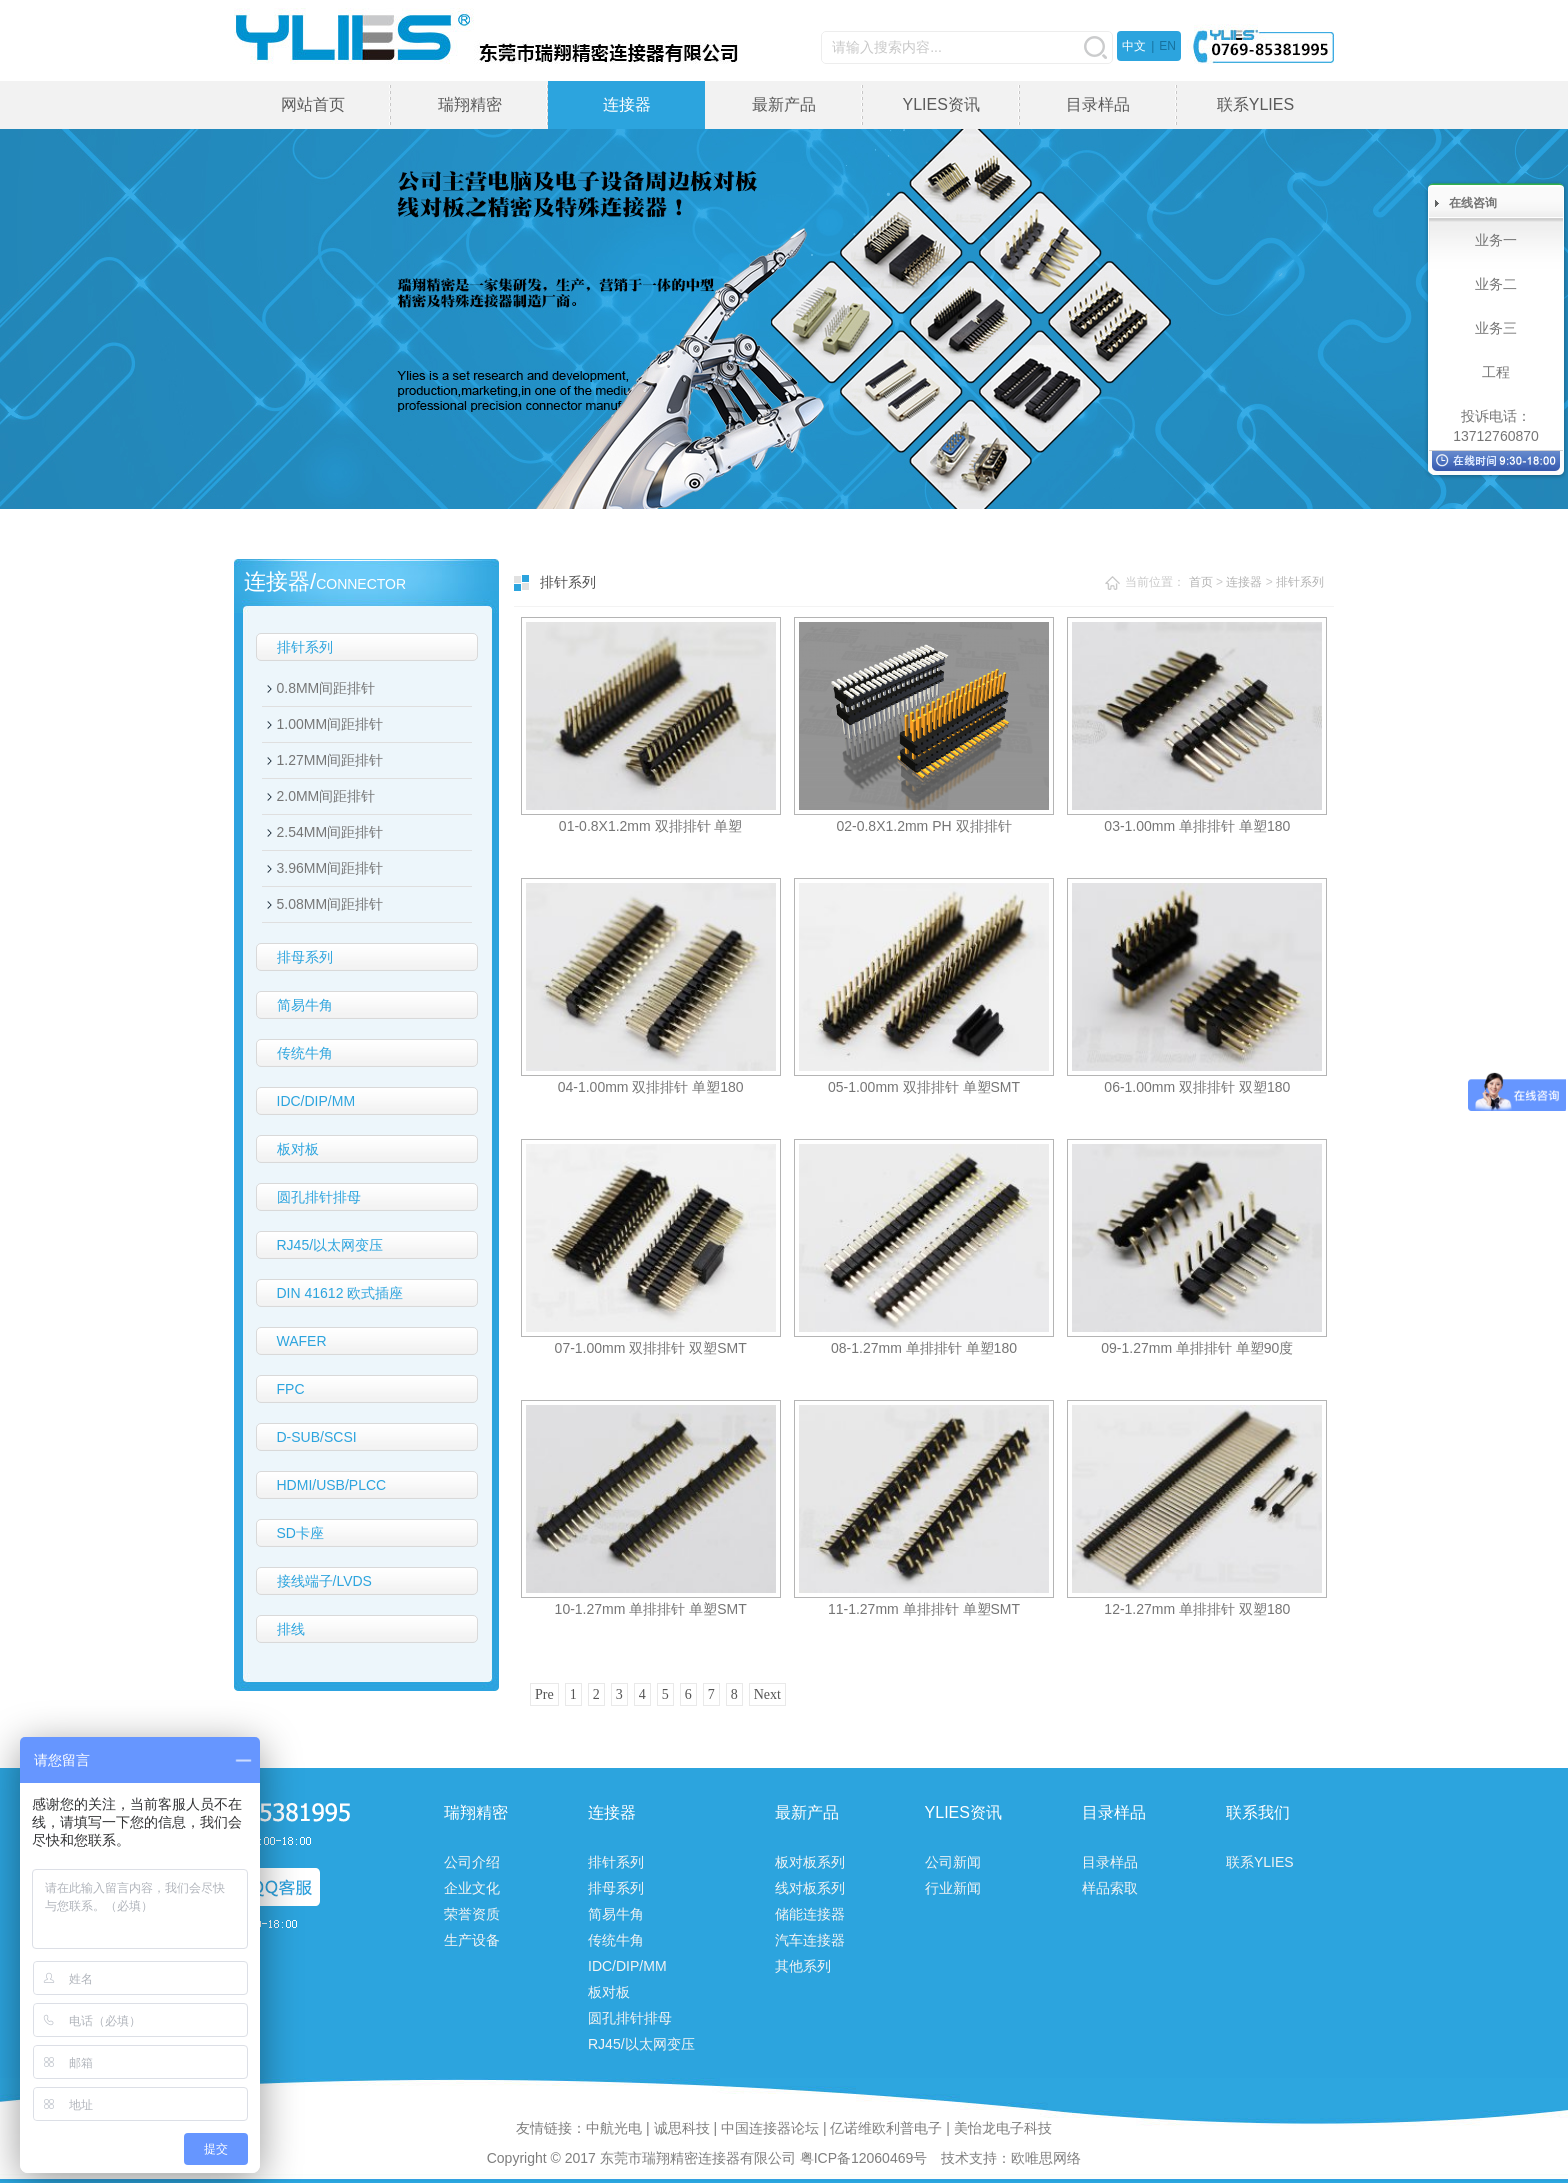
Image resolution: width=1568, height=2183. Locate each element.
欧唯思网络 (1046, 2158)
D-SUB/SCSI (317, 1437)
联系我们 (1258, 1812)
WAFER (302, 1341)
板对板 (298, 1149)
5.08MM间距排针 (330, 904)
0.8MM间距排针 (326, 688)
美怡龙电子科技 (1003, 2128)
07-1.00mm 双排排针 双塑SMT (651, 1348)
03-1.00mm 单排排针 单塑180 (1197, 826)
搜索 (1095, 47)
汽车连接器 (810, 1940)
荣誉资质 (472, 1914)
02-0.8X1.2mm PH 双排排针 (923, 826)
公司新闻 (953, 1862)
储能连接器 (810, 1914)
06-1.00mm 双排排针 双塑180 (1197, 1087)
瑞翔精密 (470, 104)
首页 (1201, 582)
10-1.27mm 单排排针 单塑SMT (651, 1609)
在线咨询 (1473, 203)
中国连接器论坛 (770, 2128)
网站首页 (313, 104)
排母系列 (305, 957)
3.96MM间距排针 (330, 868)
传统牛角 (305, 1053)
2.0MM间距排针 (326, 796)
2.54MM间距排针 (330, 832)
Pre (544, 1694)
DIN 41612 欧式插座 (340, 1293)
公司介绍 (472, 1862)
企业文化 (472, 1888)
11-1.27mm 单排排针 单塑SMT (924, 1609)
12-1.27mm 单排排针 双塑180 (1197, 1609)
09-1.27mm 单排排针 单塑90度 (1197, 1348)
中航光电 (614, 2128)
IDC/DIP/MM (316, 1101)
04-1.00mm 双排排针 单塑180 (651, 1087)
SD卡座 (300, 1533)
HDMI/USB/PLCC (332, 1485)
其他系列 (803, 1966)
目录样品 (1098, 104)
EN (1167, 46)
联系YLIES (1255, 104)
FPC (291, 1389)
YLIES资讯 (940, 104)
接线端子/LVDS (324, 1581)
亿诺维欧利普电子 (886, 2128)
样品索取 (1110, 1888)
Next (767, 1694)
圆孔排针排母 (319, 1197)
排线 (291, 1629)
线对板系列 (810, 1888)
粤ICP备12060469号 (864, 2158)
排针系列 (305, 647)
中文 (1134, 46)
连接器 (627, 104)
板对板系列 (810, 1862)
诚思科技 (682, 2128)
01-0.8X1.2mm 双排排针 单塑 (651, 826)
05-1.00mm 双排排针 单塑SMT (924, 1087)
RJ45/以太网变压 (330, 1245)
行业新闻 (953, 1888)
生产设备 (472, 1940)
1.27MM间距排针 (330, 760)
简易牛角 (305, 1005)
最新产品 (784, 104)
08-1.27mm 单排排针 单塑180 (924, 1348)
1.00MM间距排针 (330, 724)
